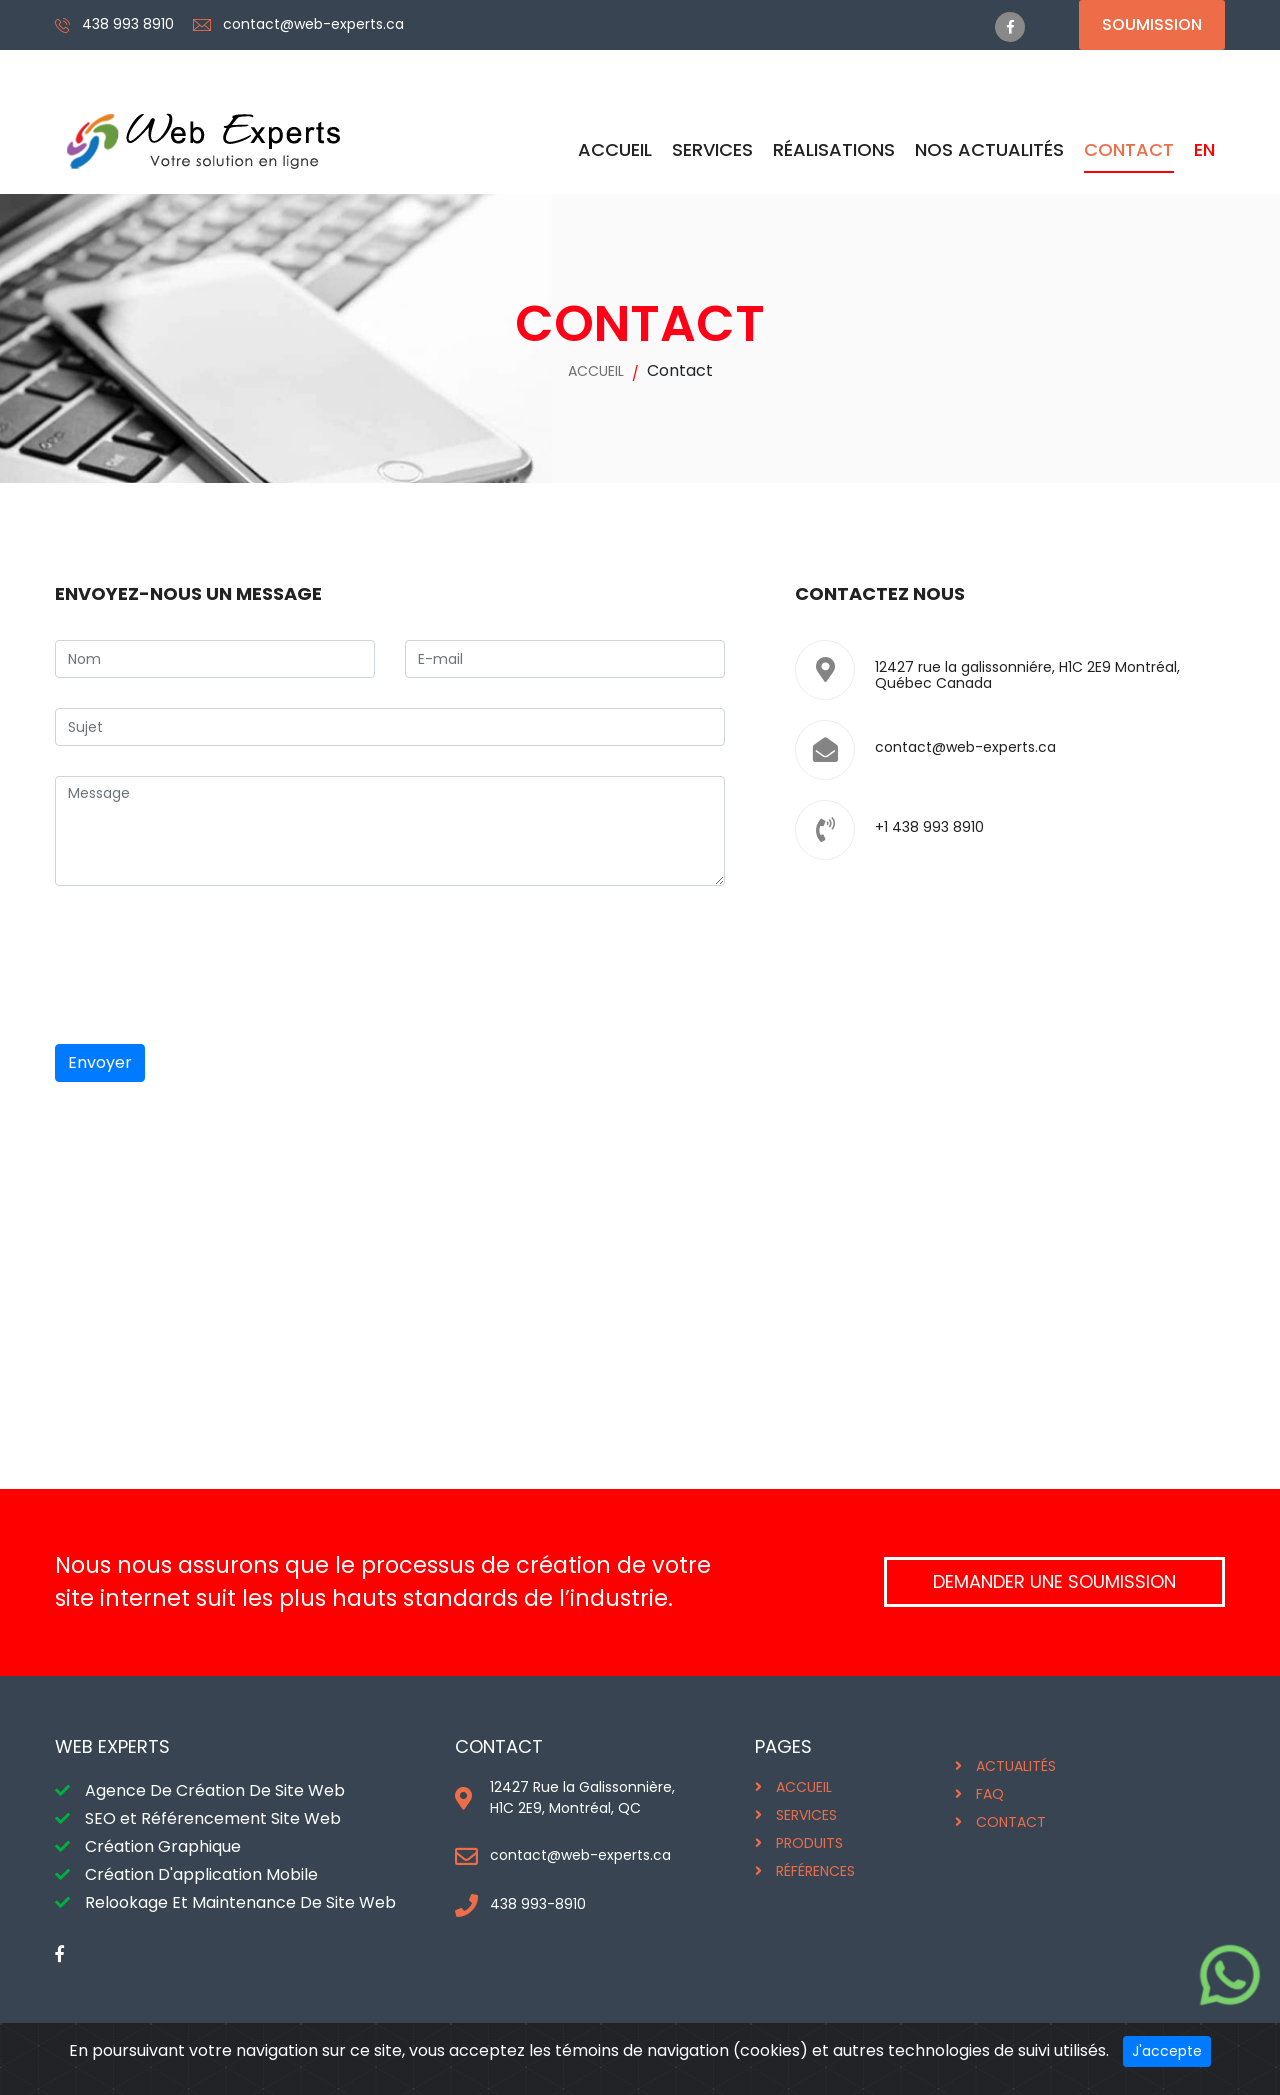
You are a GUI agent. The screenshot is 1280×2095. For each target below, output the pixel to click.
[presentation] (207, 965)
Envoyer (100, 1062)
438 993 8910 (128, 24)
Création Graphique (163, 1846)
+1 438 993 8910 (929, 827)
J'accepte (1167, 2051)
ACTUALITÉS (1016, 1766)
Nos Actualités (989, 149)
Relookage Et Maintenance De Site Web (240, 1902)
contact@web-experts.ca (313, 24)
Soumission (1152, 24)
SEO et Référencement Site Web (213, 1818)
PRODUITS (809, 1843)
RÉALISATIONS (834, 149)
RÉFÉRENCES (815, 1871)
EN (1204, 149)
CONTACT (1129, 149)
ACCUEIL (615, 149)
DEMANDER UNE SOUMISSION (1054, 1581)
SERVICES (712, 149)
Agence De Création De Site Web (215, 1790)
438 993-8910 (538, 1904)
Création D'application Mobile (201, 1874)
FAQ (990, 1794)
